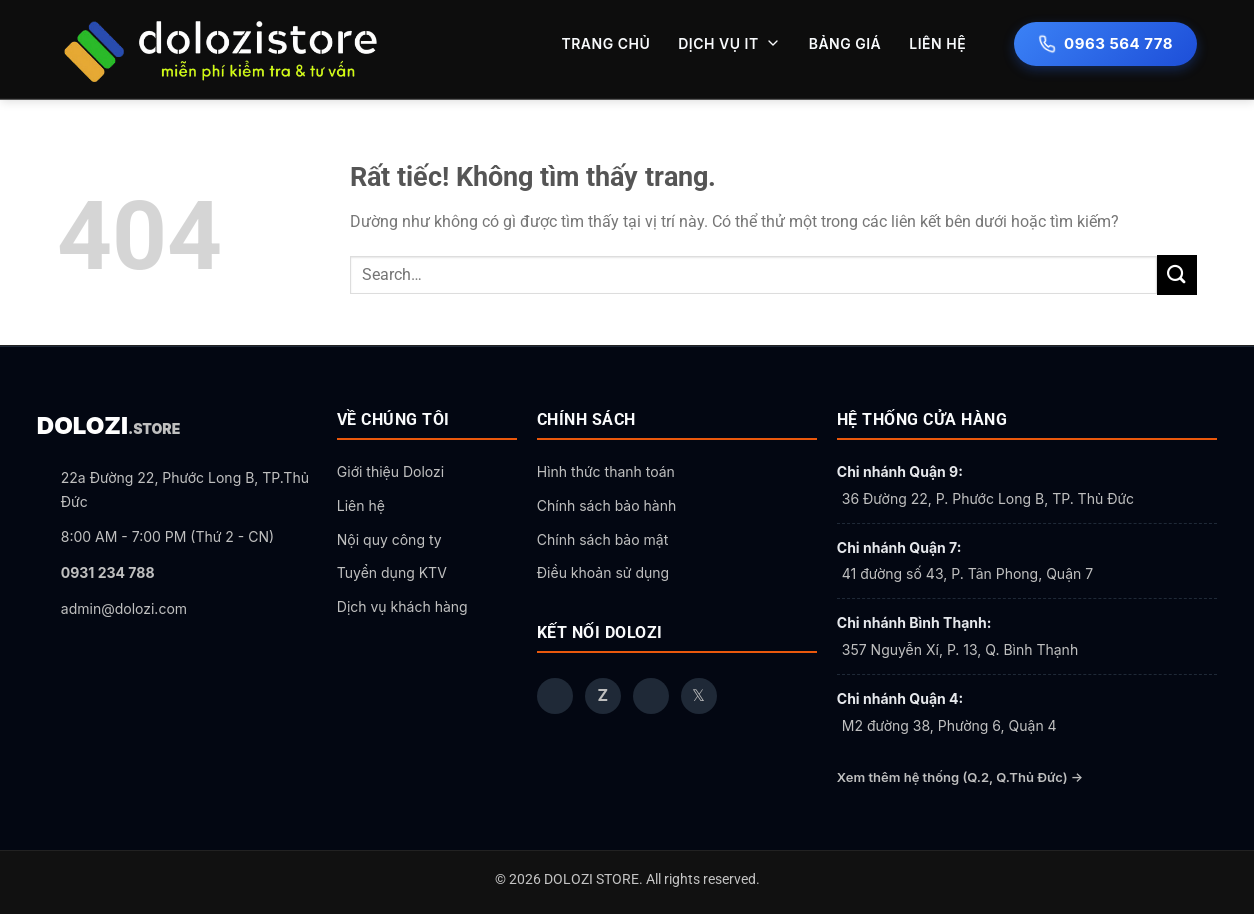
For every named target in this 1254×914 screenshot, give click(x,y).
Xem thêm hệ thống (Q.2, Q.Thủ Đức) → (960, 777)
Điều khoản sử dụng (603, 572)
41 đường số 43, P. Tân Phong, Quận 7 (967, 573)
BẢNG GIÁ (845, 43)
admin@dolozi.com (124, 608)
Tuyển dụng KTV (392, 572)
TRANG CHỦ (605, 43)
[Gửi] (1177, 274)
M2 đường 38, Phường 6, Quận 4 (949, 725)
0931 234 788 (108, 572)
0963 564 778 (1105, 43)
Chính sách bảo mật (602, 539)
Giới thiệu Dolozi (390, 471)
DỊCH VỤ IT (729, 43)
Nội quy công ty (389, 539)
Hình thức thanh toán (606, 471)
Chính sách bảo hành (606, 505)
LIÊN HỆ (937, 43)
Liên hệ (361, 505)
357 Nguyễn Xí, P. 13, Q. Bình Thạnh (960, 649)
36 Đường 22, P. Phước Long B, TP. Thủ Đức (988, 498)
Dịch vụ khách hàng (402, 606)
